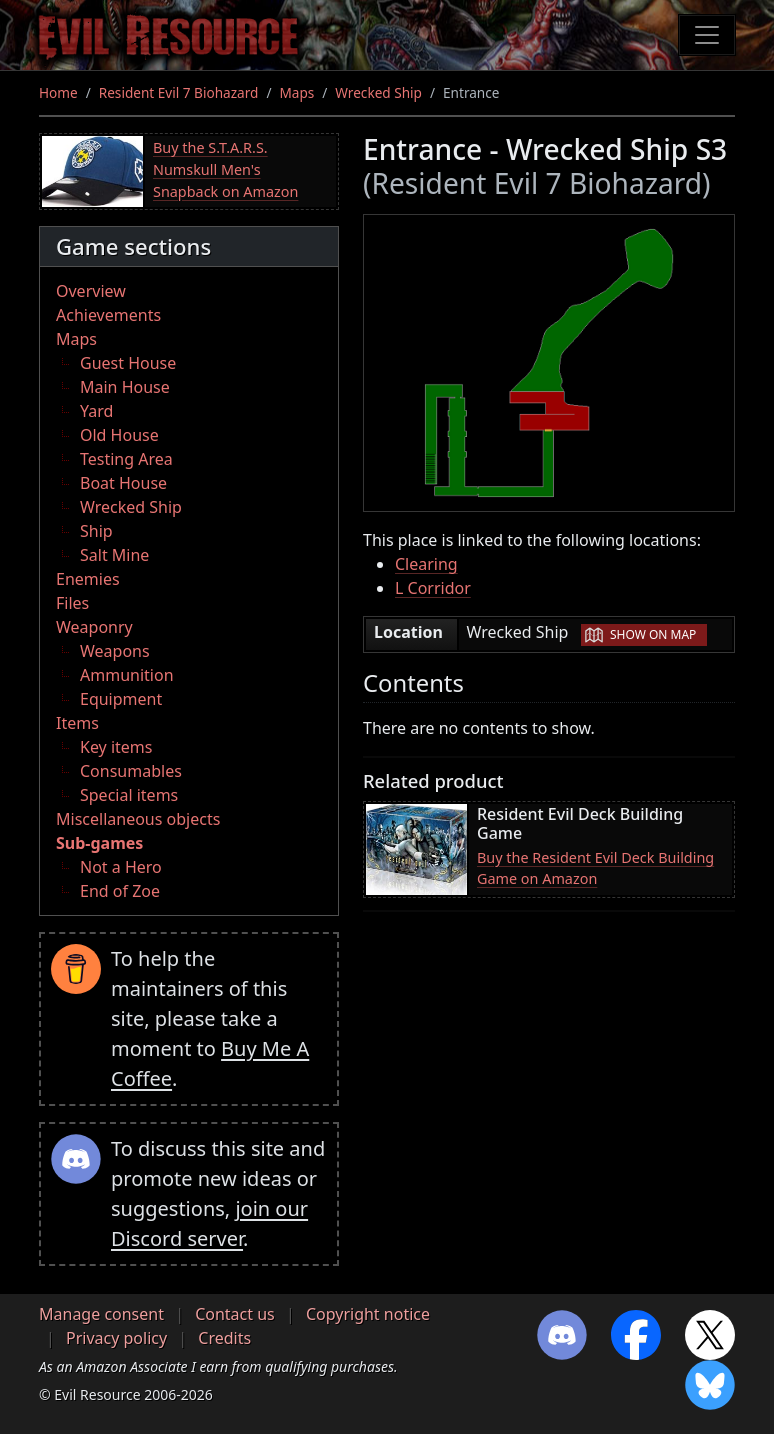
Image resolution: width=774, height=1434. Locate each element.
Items (77, 723)
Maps (296, 92)
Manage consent (101, 1314)
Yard (96, 411)
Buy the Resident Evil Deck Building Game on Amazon (595, 868)
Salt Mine (114, 555)
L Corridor (433, 588)
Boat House (123, 483)
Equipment (121, 699)
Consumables (131, 771)
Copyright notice (368, 1314)
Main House (125, 387)
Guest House (128, 363)
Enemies (88, 579)
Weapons (115, 651)
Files (72, 603)
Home (58, 92)
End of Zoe (120, 891)
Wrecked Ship (378, 92)
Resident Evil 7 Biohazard (179, 92)
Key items (116, 747)
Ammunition (127, 675)
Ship (96, 531)
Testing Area (126, 459)
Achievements (108, 315)
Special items (129, 795)
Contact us (235, 1314)
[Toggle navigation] (707, 35)
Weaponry (94, 627)
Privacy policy (116, 1338)
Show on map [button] (653, 634)
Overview (91, 291)
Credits (224, 1338)
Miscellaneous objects (138, 819)
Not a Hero (121, 867)
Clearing (426, 564)
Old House (119, 435)
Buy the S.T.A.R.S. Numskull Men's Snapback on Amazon (225, 169)
